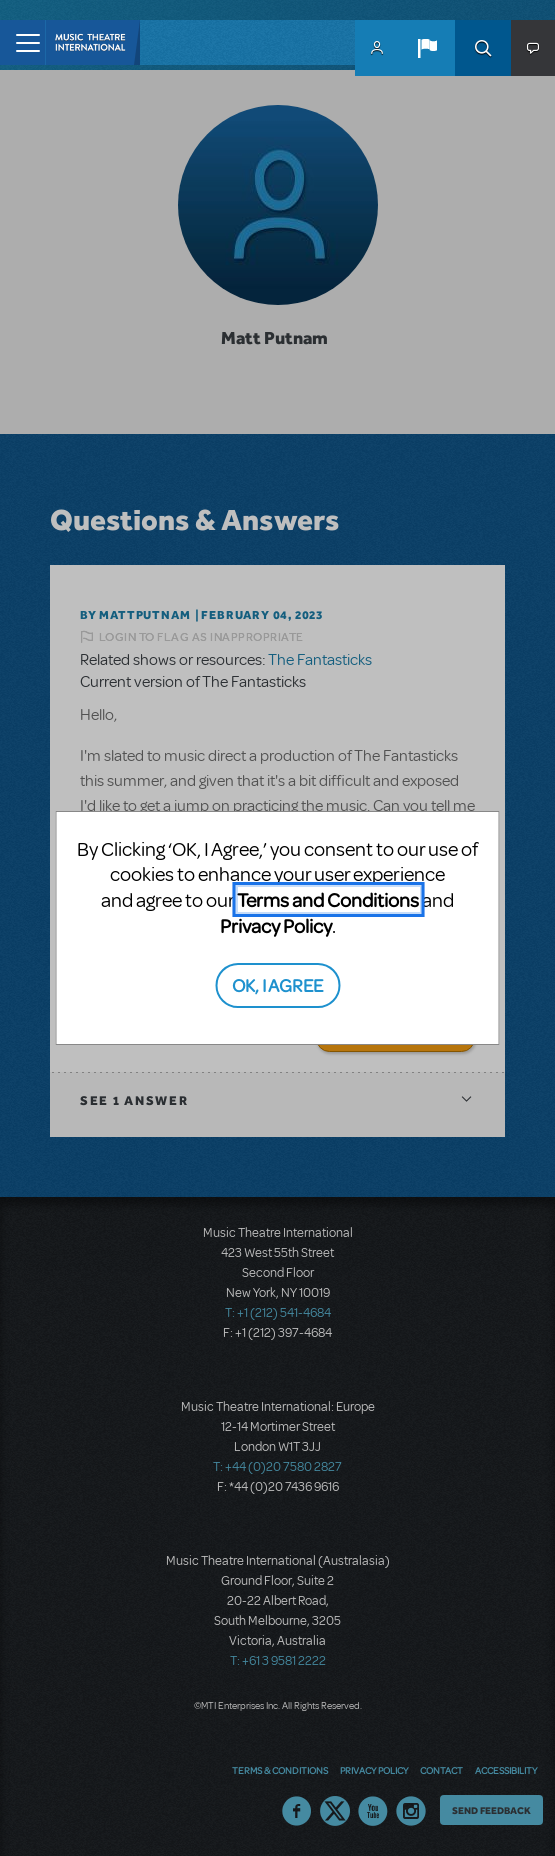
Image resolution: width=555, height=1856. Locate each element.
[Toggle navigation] (22, 42)
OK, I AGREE (277, 984)
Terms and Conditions (328, 899)
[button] (427, 48)
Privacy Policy (276, 925)
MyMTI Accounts (377, 48)
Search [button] (483, 48)
